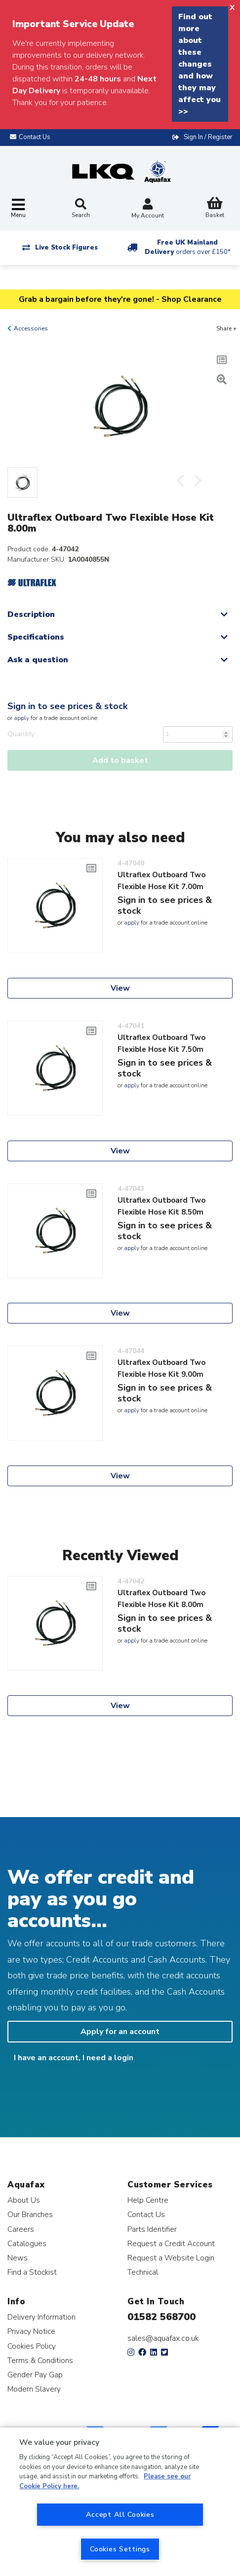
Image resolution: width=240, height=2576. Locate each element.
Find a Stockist (32, 2272)
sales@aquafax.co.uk (163, 2338)
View (120, 988)
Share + (226, 328)
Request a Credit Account (171, 2243)
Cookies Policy (31, 2346)
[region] (120, 2502)
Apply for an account (120, 2031)
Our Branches (30, 2214)
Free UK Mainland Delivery (188, 247)
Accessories (31, 328)
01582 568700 (161, 2317)
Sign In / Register (208, 137)
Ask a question (37, 659)
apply (21, 718)
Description (31, 614)
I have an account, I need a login (73, 2057)
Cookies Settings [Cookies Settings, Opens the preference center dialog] (120, 2549)
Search (81, 208)
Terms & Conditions (40, 2360)
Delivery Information (41, 2317)
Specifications (35, 637)
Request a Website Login (170, 2258)
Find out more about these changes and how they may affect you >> (199, 64)
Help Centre (147, 2200)
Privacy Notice (31, 2331)
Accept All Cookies (120, 2514)
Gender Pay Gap (35, 2374)
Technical (142, 2272)
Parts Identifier (152, 2229)
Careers (20, 2229)
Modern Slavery (34, 2389)
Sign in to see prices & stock (67, 706)
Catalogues (26, 2243)
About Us (23, 2200)
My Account (147, 209)
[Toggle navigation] (18, 209)
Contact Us (146, 2214)
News (17, 2258)
